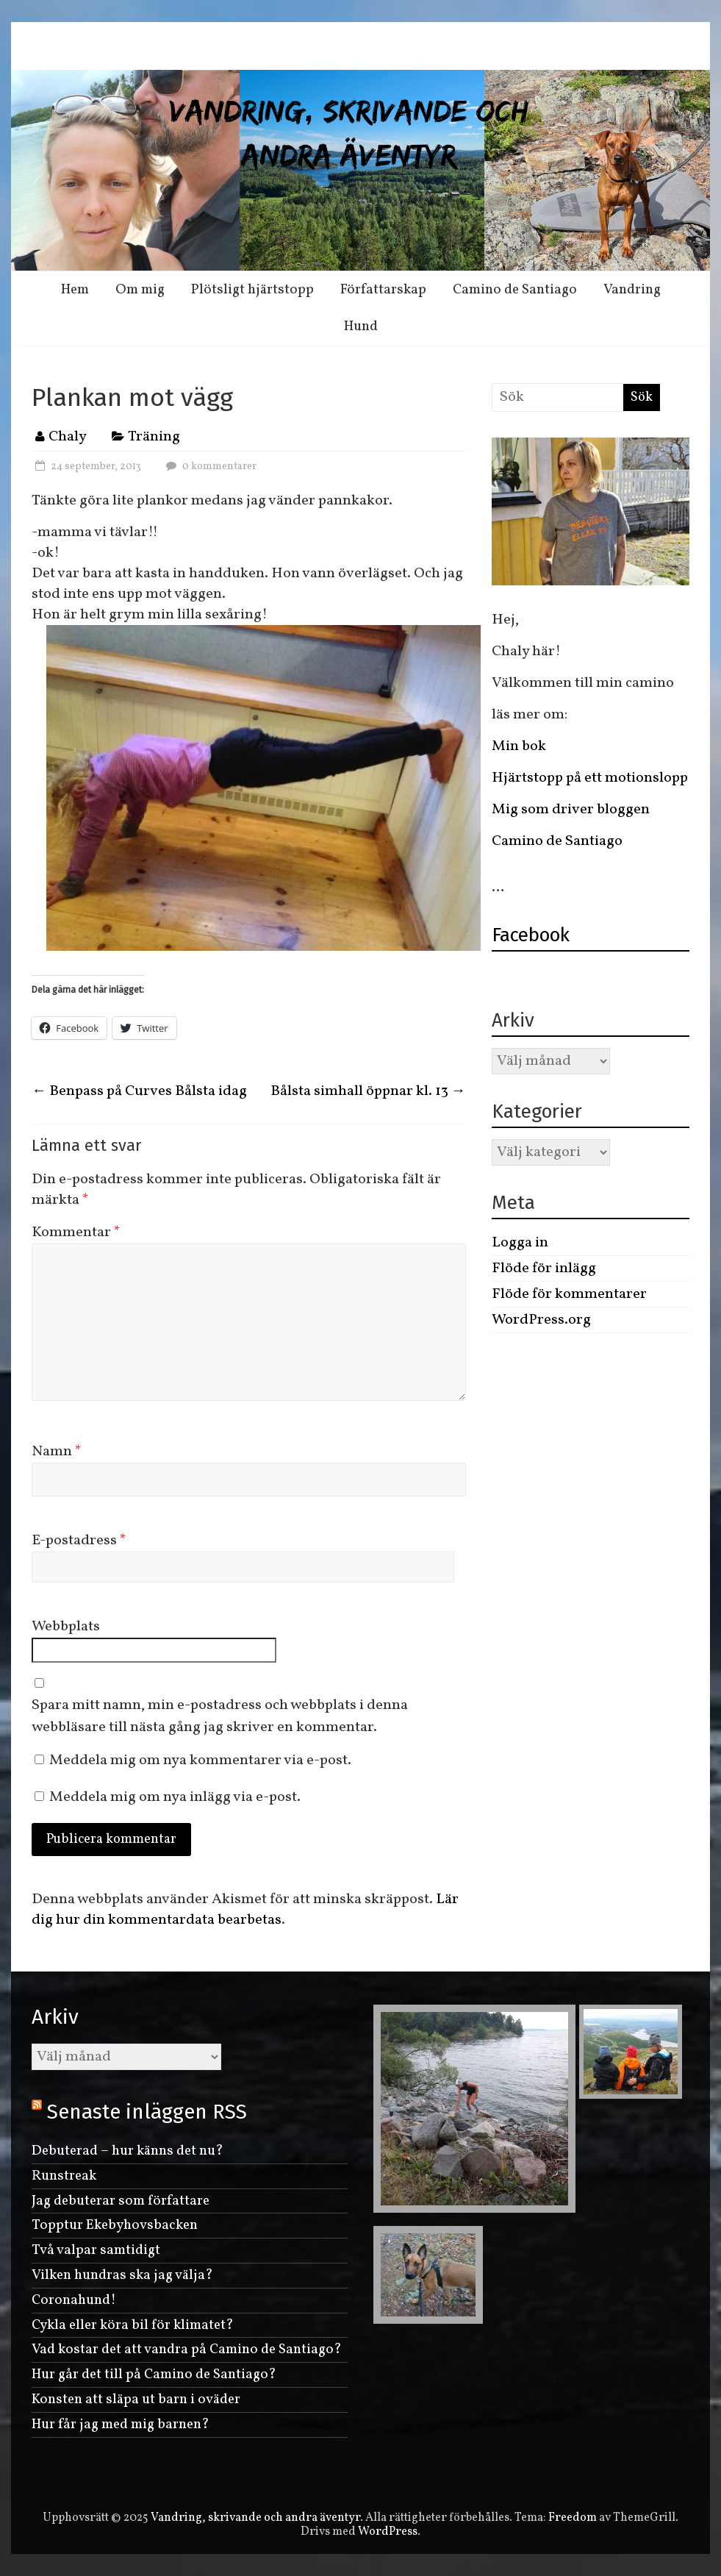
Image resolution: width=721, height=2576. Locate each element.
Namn (57, 1451)
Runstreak (64, 2176)
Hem (75, 289)
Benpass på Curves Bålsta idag (139, 1091)
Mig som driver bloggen (571, 809)
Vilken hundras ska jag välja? (122, 2275)
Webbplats (66, 1626)
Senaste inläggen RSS (147, 2111)
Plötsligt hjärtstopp (252, 289)
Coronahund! (74, 2300)
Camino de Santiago (515, 289)
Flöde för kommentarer (569, 1294)
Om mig (140, 289)
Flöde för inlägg (544, 1268)
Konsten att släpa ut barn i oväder (136, 2399)
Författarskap (383, 289)
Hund (361, 326)
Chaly (68, 437)
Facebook (531, 935)
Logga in (520, 1242)
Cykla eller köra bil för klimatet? (133, 2325)
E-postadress (79, 1540)
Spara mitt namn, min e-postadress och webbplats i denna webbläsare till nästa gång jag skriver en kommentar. (220, 1716)
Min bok (519, 746)
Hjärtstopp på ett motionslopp (590, 778)
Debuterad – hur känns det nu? (127, 2151)
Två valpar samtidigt (96, 2250)
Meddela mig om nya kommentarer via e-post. (200, 1760)
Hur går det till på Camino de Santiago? (154, 2374)
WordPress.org (541, 1320)
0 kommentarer (209, 467)
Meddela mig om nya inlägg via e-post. (175, 1797)
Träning (154, 437)
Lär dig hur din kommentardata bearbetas (245, 1909)
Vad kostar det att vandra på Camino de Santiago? (187, 2349)
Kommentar (76, 1232)
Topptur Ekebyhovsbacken (115, 2225)
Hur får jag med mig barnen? (120, 2424)
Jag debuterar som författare (120, 2201)
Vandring (632, 289)
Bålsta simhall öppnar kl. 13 (368, 1091)
